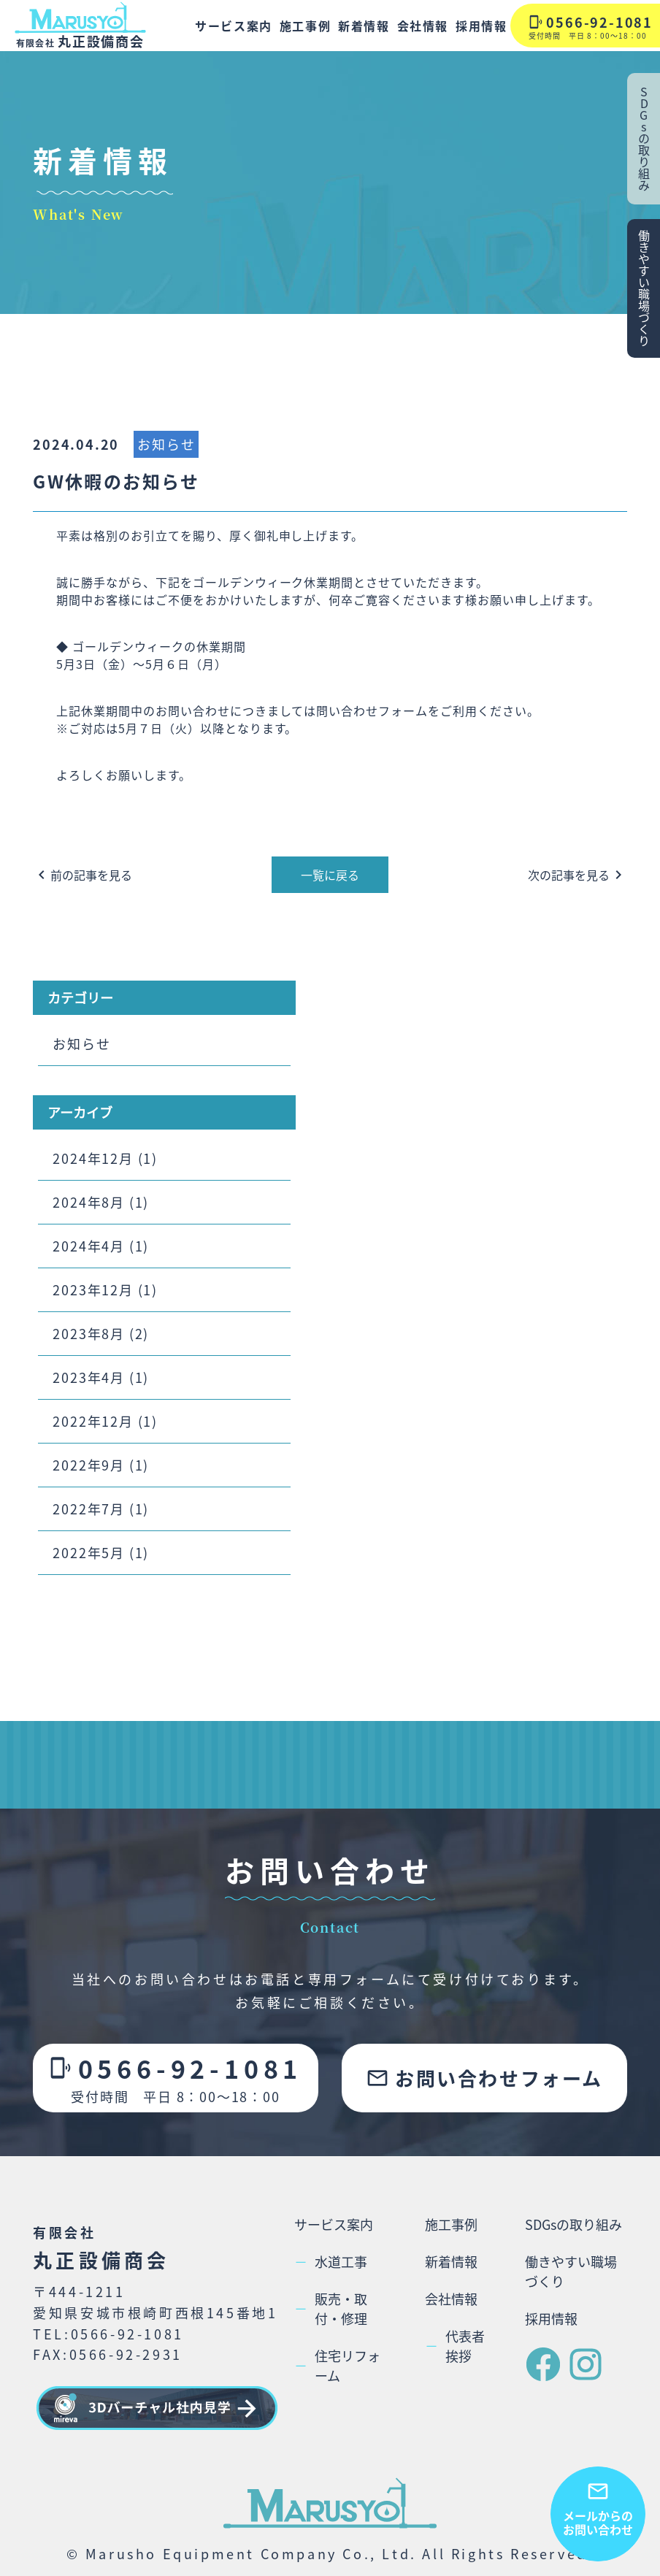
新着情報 (363, 25)
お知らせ (166, 443)
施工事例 (305, 25)
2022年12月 (93, 1420)
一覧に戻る (330, 874)
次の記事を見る (577, 874)
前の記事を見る (82, 874)
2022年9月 (89, 1464)
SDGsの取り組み (573, 2224)
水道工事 (330, 2262)
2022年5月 (89, 1552)
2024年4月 (89, 1245)
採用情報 (481, 25)
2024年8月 (89, 1201)
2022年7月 (89, 1508)
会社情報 (422, 25)
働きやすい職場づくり (571, 2271)
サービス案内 (233, 25)
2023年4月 (89, 1377)
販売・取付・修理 (330, 2308)
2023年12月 (93, 1289)
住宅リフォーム (337, 2365)
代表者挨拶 (455, 2345)
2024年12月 (93, 1158)
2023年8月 (89, 1333)
